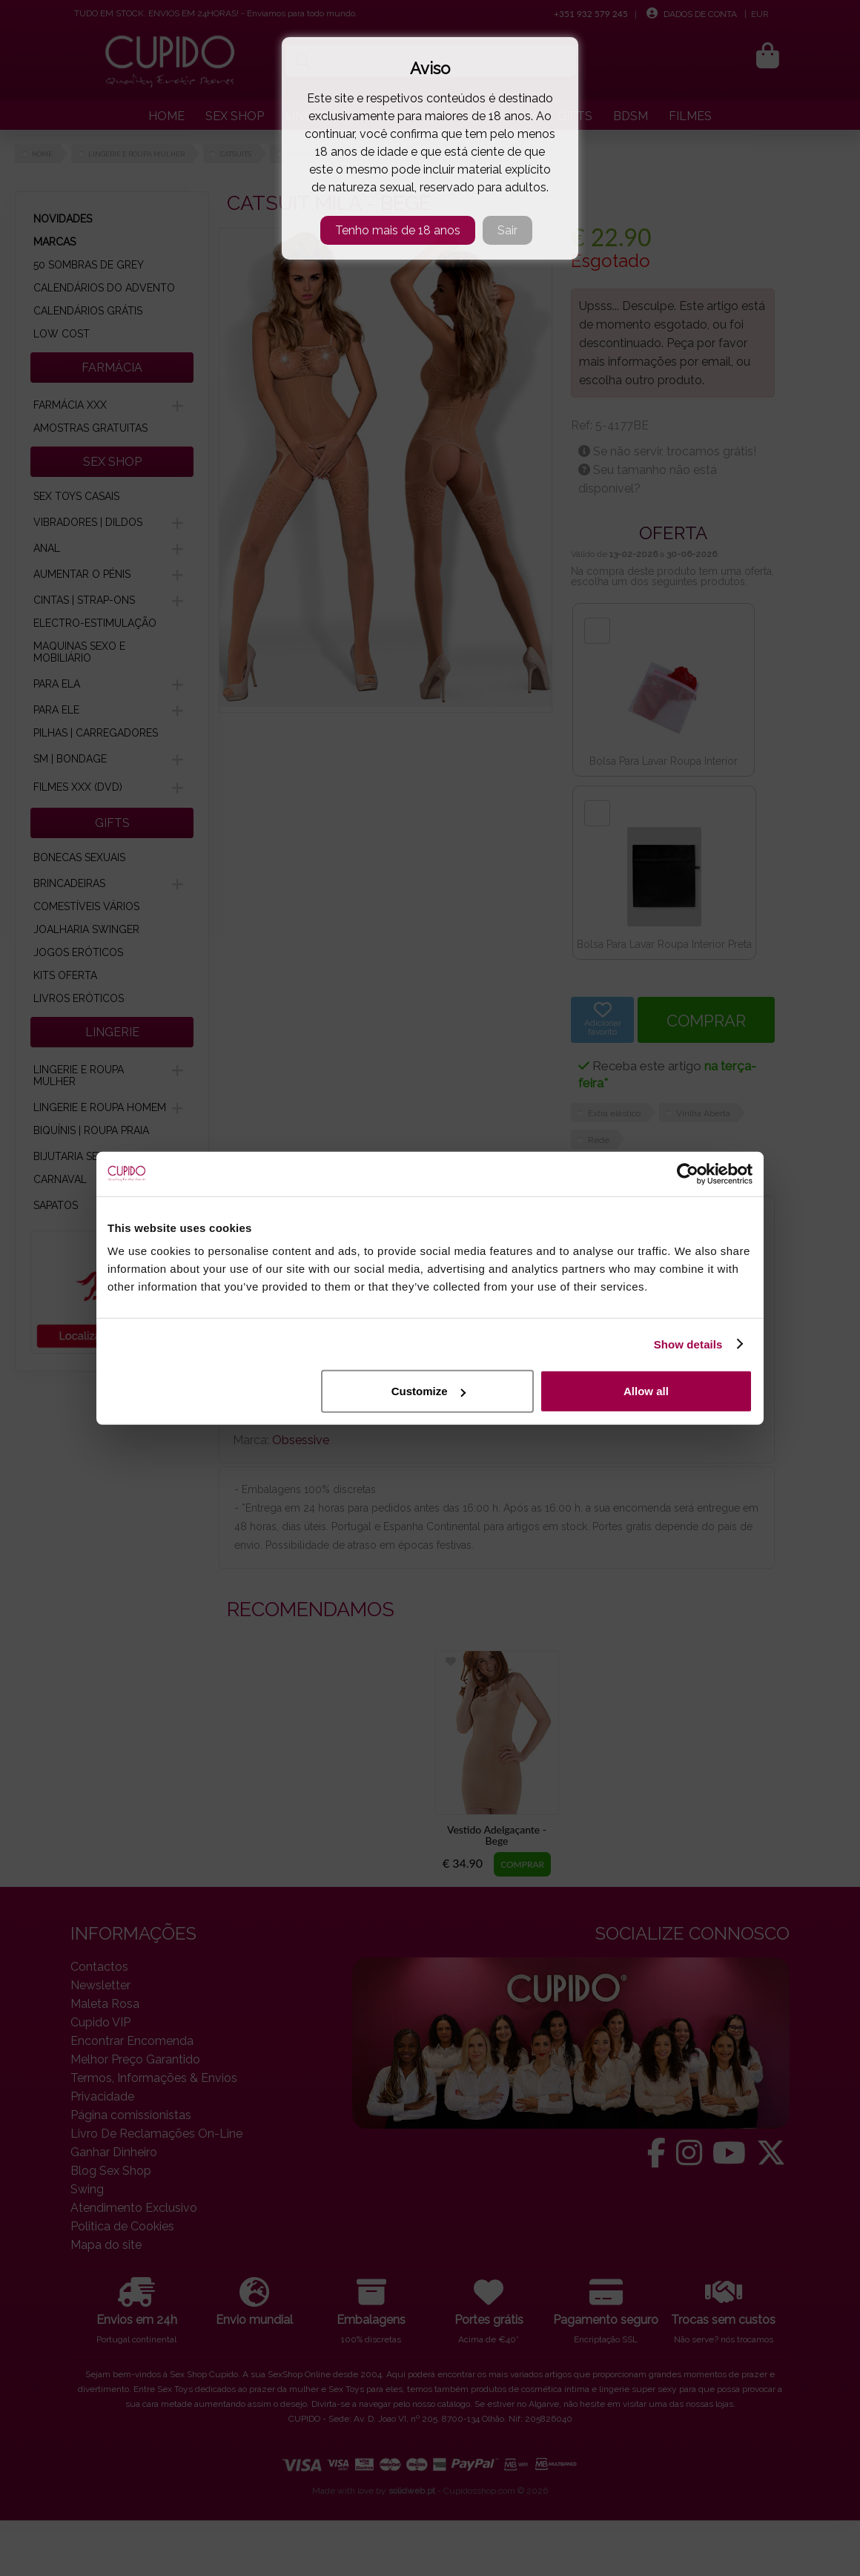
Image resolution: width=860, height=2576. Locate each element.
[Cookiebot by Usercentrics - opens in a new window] (687, 1173)
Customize (428, 1391)
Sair (507, 230)
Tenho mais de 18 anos (397, 230)
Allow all (646, 1391)
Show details (688, 1343)
